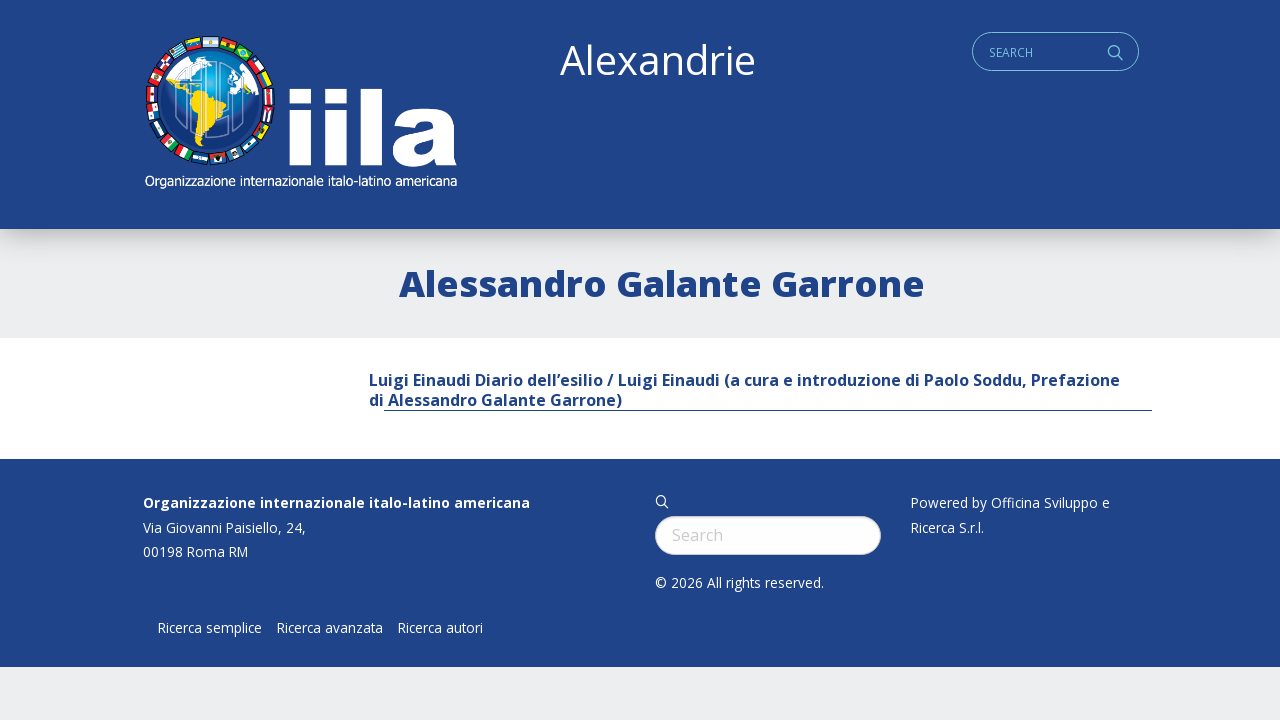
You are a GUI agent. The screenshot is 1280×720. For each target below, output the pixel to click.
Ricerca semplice (210, 628)
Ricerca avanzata (330, 628)
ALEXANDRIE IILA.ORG (300, 114)
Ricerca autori (440, 628)
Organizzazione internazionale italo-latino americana (336, 502)
